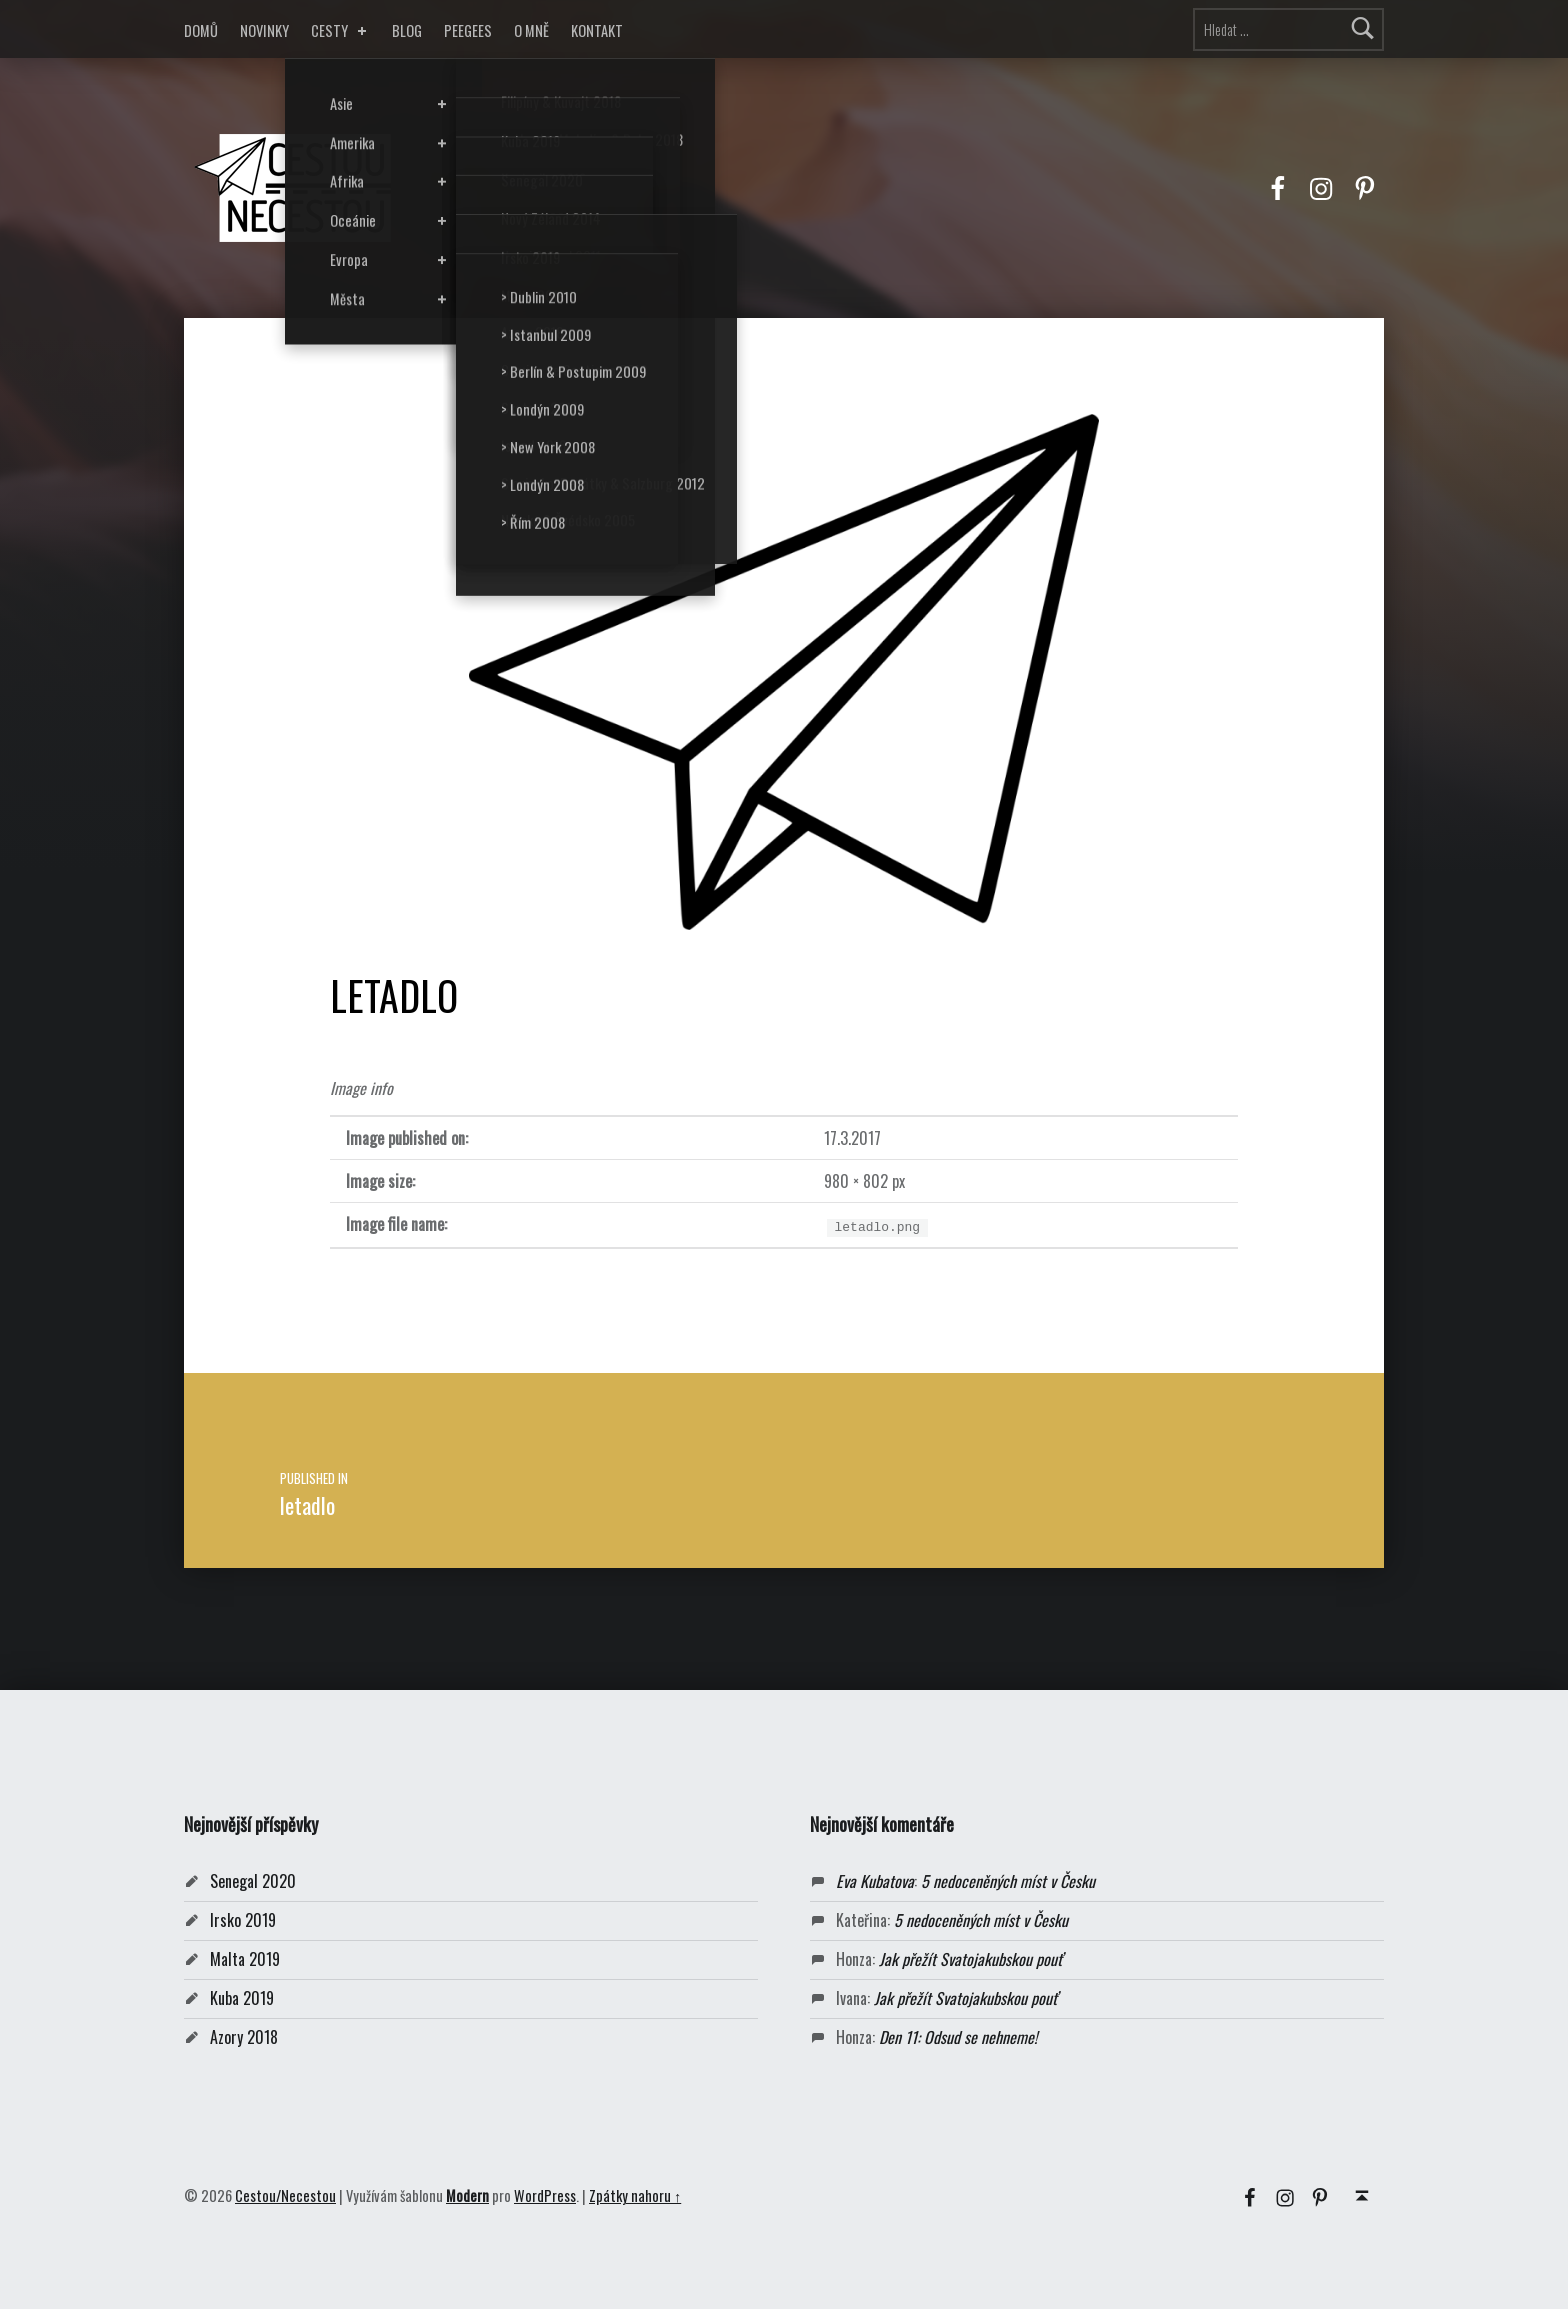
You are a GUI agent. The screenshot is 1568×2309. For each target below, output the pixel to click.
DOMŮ (201, 30)
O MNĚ (531, 30)
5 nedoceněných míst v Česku (1008, 1881)
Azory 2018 (244, 2037)
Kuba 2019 (242, 1998)
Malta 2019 (245, 1959)
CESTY (340, 30)
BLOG (407, 30)
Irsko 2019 (243, 1920)
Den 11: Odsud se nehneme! (958, 2037)
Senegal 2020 (253, 1881)
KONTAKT (597, 30)
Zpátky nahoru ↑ (635, 2195)
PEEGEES (468, 30)
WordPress (545, 2195)
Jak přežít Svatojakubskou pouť (970, 1959)
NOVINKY (264, 30)
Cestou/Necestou (285, 2195)
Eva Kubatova (875, 1881)
